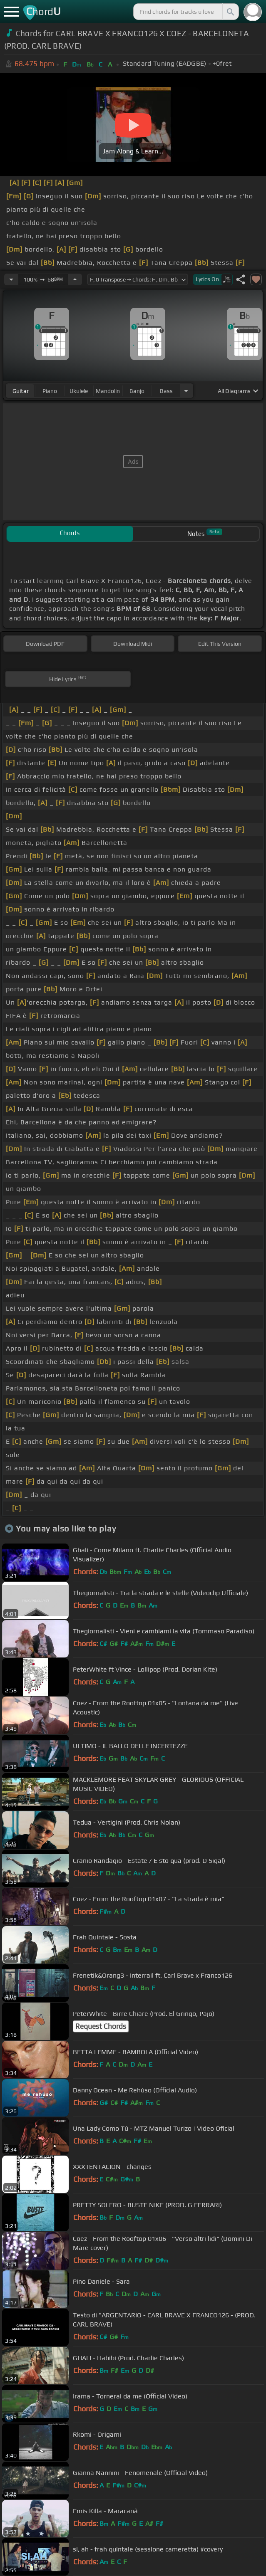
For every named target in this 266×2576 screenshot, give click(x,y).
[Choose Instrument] (186, 390)
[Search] (229, 11)
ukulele (79, 391)
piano (49, 391)
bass (166, 391)
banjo (136, 391)
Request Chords (100, 2026)
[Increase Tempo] (75, 279)
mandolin (108, 391)
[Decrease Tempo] (11, 279)
